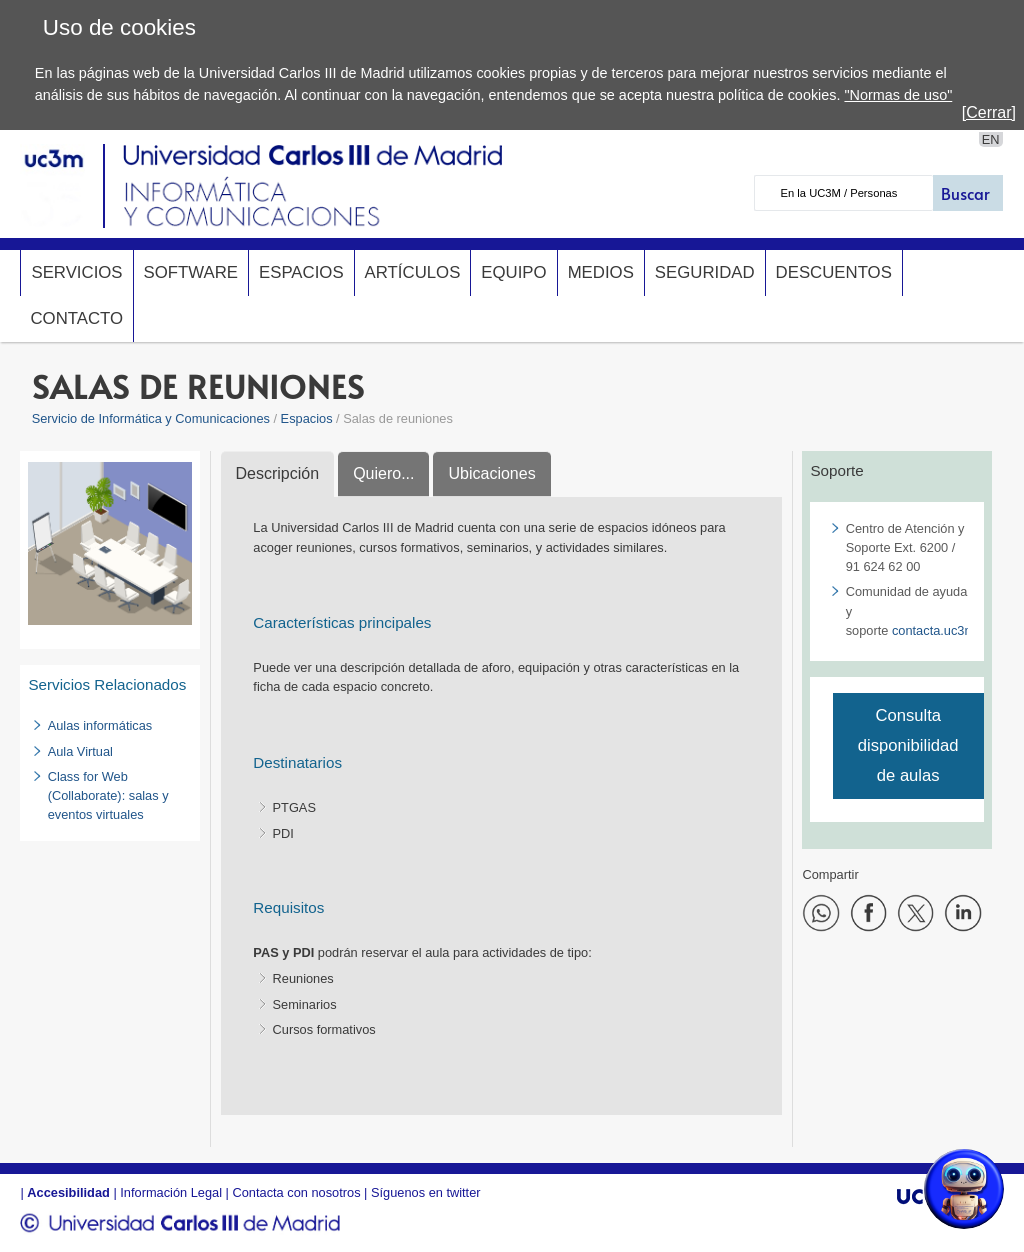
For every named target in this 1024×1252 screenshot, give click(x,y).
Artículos (413, 272)
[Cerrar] (989, 112)
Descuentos (834, 272)
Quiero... (383, 473)
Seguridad (705, 272)
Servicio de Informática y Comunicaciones (151, 418)
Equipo (513, 272)
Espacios (301, 272)
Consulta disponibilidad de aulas (908, 745)
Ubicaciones (491, 473)
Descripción (278, 473)
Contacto (76, 318)
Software (191, 272)
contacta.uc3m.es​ (942, 630)
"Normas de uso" (898, 95)
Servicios (76, 272)
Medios (601, 272)
